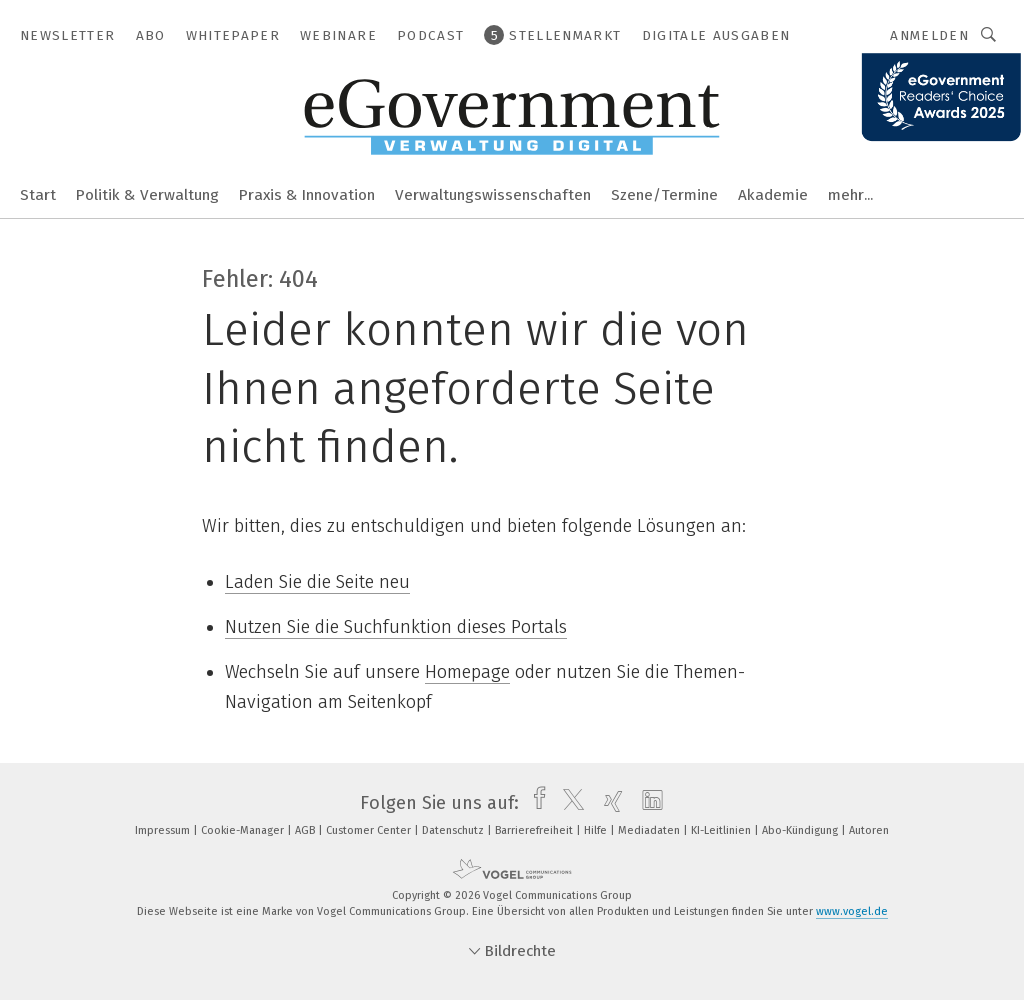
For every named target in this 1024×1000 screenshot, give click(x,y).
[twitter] (568, 803)
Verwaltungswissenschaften (493, 195)
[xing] (608, 803)
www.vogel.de (852, 911)
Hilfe (597, 830)
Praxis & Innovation (307, 195)
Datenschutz (454, 830)
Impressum (164, 830)
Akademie (773, 195)
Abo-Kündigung (801, 830)
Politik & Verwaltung (147, 195)
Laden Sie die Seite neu (317, 582)
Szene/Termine (664, 195)
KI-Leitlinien (722, 830)
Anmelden (929, 35)
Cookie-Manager (244, 830)
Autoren (869, 830)
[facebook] (534, 803)
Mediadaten (650, 830)
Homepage (467, 672)
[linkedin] (647, 803)
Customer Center (370, 830)
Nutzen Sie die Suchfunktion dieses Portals (396, 627)
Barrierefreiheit (535, 830)
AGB (306, 830)
